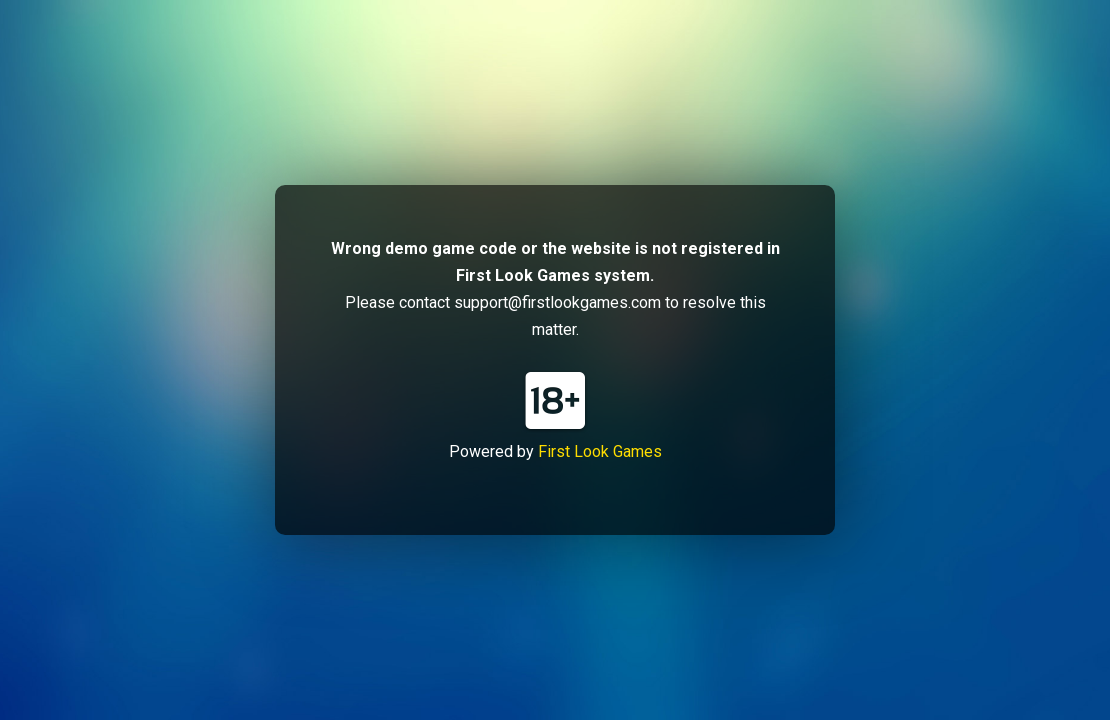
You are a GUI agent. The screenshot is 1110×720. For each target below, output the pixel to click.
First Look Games (600, 451)
